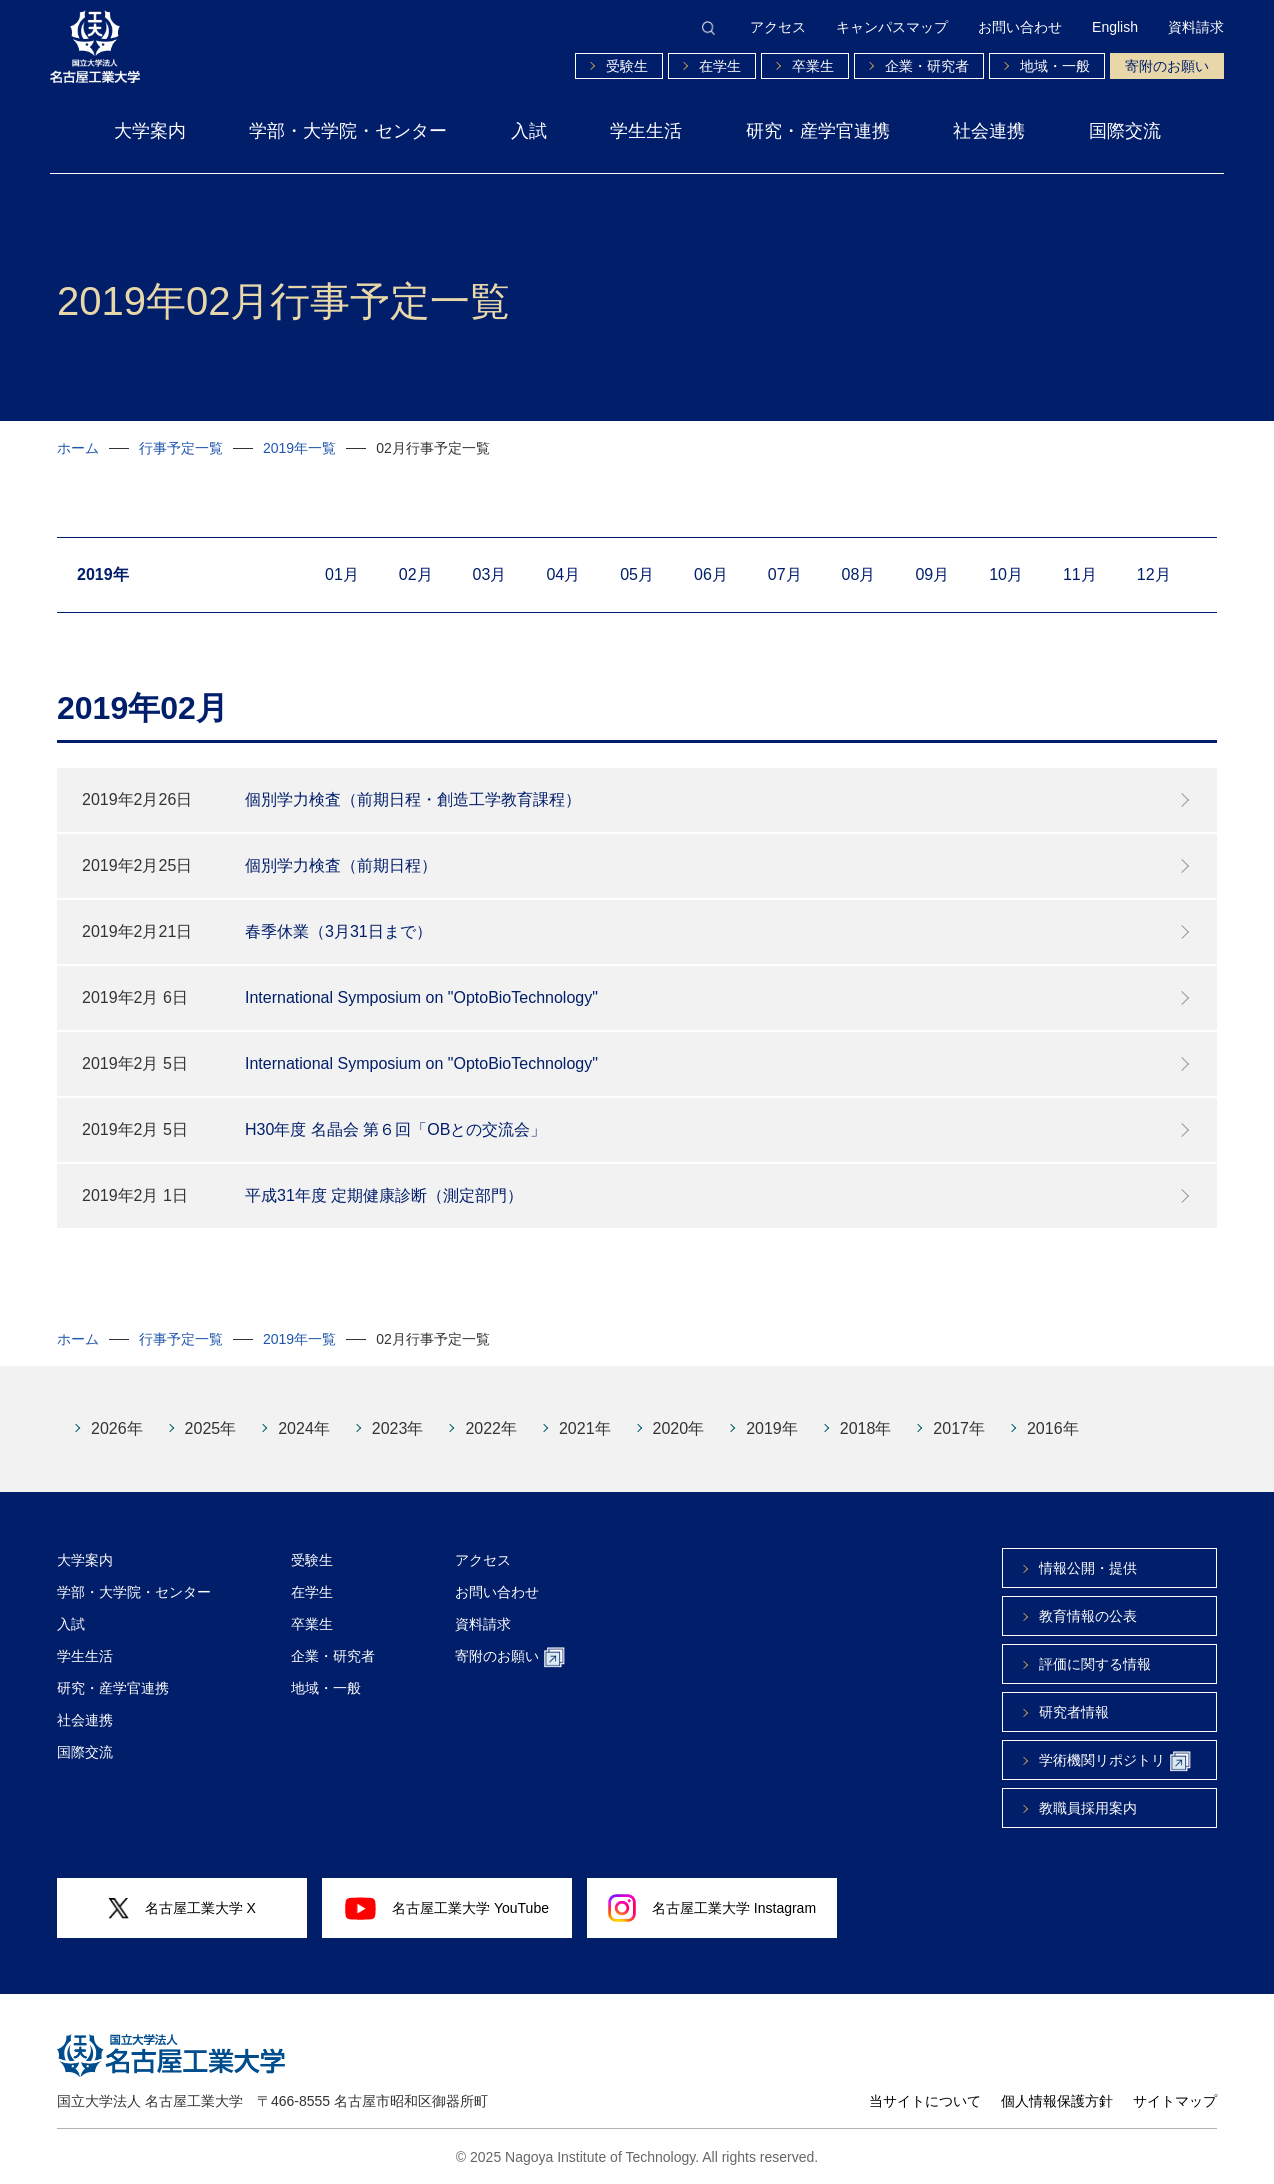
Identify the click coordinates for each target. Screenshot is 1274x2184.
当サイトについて (925, 2101)
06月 (711, 574)
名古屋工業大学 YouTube (447, 1908)
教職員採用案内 (1088, 1808)
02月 (416, 574)
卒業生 (813, 66)
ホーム (78, 448)
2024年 (304, 1428)
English (1115, 27)
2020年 (679, 1428)
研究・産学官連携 (818, 131)
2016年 (1053, 1428)
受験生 (627, 66)
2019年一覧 (299, 448)
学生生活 (646, 131)
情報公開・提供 (1088, 1568)
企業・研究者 (927, 66)
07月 (785, 574)
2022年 (491, 1428)
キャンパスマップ (892, 27)
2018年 (866, 1428)
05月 (637, 574)
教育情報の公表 (1088, 1616)
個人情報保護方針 (1057, 2101)
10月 (1006, 574)
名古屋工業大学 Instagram (712, 1908)
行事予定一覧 (181, 448)
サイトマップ (1175, 2101)
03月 (490, 574)
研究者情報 (1074, 1712)
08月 (859, 574)
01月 (342, 574)
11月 (1080, 574)
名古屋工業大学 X (182, 1908)
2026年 (117, 1428)
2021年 (585, 1428)
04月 (563, 574)
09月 (932, 574)
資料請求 (1196, 27)
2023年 (398, 1428)
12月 (1154, 574)
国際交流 (1125, 131)
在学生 (720, 66)
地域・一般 (1055, 66)
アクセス (778, 27)
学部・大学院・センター (348, 131)
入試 (529, 131)
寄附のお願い (1167, 66)
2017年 (959, 1428)
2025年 (211, 1428)
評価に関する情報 (1095, 1664)
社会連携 (989, 131)
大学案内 (150, 131)
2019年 (772, 1428)
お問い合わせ (1020, 27)
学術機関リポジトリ (1115, 1761)
